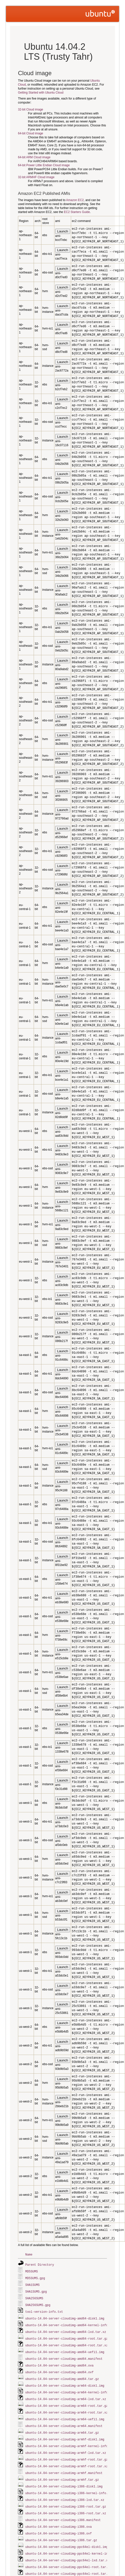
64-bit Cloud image (30, 133)
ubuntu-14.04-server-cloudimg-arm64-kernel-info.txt (70, 2280)
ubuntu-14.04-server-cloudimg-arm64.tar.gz (62, 2318)
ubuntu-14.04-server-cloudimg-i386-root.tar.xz (65, 2396)
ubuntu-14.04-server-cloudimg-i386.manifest (63, 2403)
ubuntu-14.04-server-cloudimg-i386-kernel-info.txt (69, 2377)
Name (28, 2147)
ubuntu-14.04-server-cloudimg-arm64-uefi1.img (64, 2306)
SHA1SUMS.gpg (36, 2183)
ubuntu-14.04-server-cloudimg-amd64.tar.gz (62, 2267)
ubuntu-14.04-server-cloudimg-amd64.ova (59, 2254)
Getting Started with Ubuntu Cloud (40, 92)
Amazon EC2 (75, 200)
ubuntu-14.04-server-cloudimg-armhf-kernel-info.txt (70, 2331)
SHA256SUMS (34, 2189)
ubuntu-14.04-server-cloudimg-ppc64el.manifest (65, 2461)
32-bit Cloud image (30, 109)
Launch (62, 231)
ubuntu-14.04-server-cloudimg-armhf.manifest (64, 2357)
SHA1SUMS (32, 2176)
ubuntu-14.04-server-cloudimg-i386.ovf (58, 2416)
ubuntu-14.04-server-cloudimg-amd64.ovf (59, 2260)
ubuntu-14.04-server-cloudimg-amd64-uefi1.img (64, 2241)
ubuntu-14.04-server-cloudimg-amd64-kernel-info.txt (70, 2215)
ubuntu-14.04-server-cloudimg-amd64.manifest (64, 2247)
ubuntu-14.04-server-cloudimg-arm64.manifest (64, 2312)
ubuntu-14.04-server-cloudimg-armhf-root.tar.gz (66, 2344)
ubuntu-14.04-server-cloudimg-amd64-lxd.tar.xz (65, 2221)
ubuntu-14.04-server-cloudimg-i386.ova (58, 2409)
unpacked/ (33, 2474)
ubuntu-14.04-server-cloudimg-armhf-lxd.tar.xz (65, 2338)
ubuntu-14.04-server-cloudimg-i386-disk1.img (64, 2370)
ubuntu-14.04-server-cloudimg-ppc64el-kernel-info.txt (72, 2435)
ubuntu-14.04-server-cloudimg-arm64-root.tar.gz (66, 2293)
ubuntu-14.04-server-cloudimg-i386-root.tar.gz (65, 2390)
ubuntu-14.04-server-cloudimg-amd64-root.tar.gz (66, 2228)
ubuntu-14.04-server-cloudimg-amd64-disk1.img (64, 2208)
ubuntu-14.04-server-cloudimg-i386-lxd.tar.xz (64, 2383)
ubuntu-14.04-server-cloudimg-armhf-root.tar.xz (66, 2351)
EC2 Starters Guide (77, 212)
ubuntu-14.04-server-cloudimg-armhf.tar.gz (62, 2364)
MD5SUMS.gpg (35, 2170)
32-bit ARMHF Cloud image (36, 177)
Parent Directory (39, 2157)
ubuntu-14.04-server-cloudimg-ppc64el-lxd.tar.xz (67, 2441)
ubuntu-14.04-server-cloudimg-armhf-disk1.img (64, 2325)
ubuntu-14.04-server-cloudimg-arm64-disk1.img (64, 2273)
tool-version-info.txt (44, 2202)
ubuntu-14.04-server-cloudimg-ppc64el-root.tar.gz (68, 2448)
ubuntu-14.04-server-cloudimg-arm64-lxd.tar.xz (65, 2286)
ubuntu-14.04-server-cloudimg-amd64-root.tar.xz (66, 2234)
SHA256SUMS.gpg (37, 2196)
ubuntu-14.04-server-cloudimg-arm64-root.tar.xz (66, 2299)
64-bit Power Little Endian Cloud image (44, 165)
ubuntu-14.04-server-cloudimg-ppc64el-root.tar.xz (68, 2454)
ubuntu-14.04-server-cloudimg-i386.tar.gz (61, 2422)
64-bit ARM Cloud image (34, 157)
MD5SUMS (31, 2163)
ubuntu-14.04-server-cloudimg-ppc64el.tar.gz (64, 2467)
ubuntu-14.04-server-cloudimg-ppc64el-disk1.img (66, 2428)
